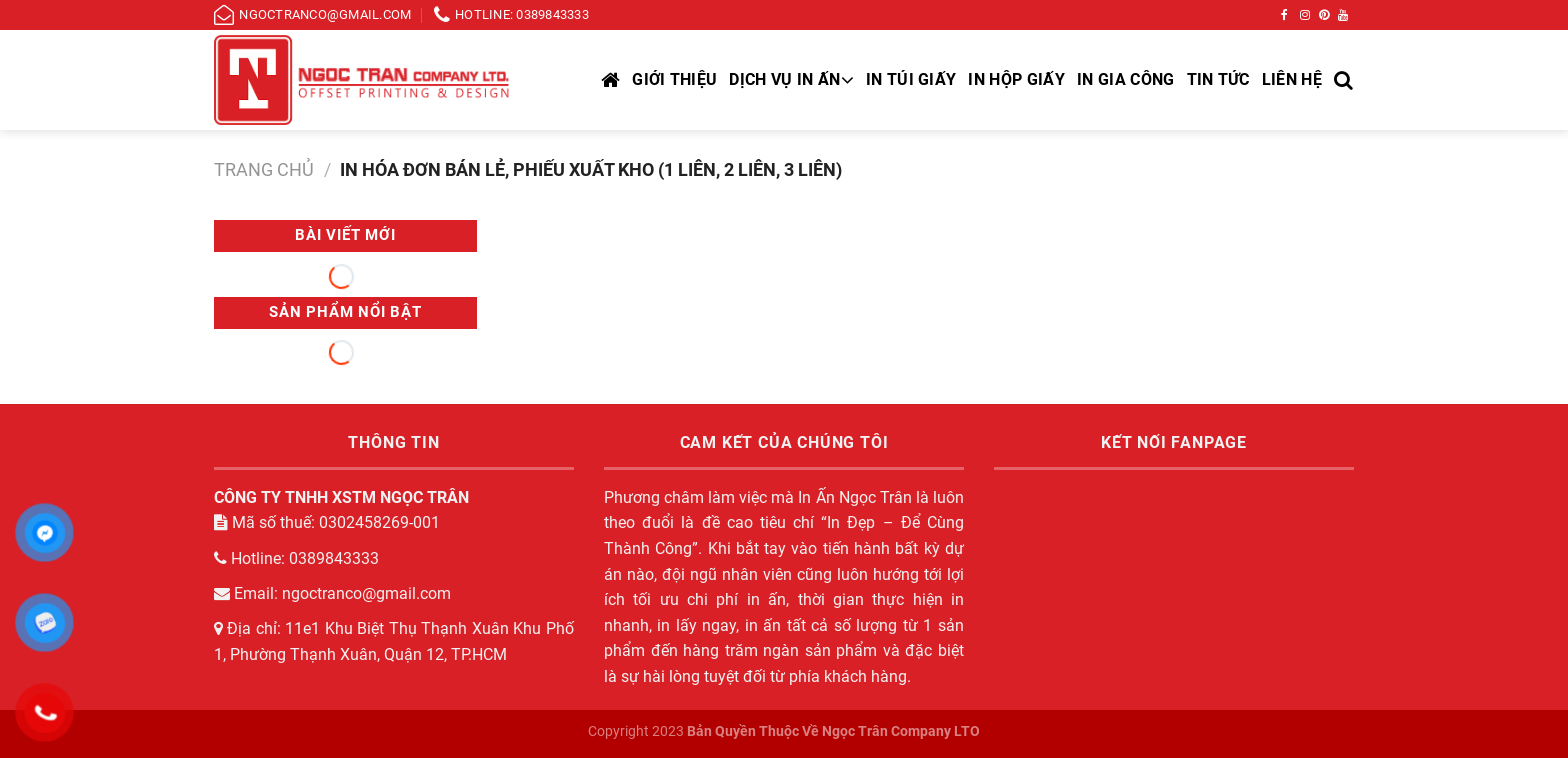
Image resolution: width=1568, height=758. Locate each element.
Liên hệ (1292, 79)
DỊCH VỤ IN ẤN (791, 80)
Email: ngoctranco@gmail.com (332, 593)
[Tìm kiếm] (1344, 80)
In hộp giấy (1016, 79)
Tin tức (1218, 79)
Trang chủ (264, 169)
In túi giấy (911, 79)
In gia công (1126, 79)
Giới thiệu (674, 79)
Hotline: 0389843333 (296, 558)
